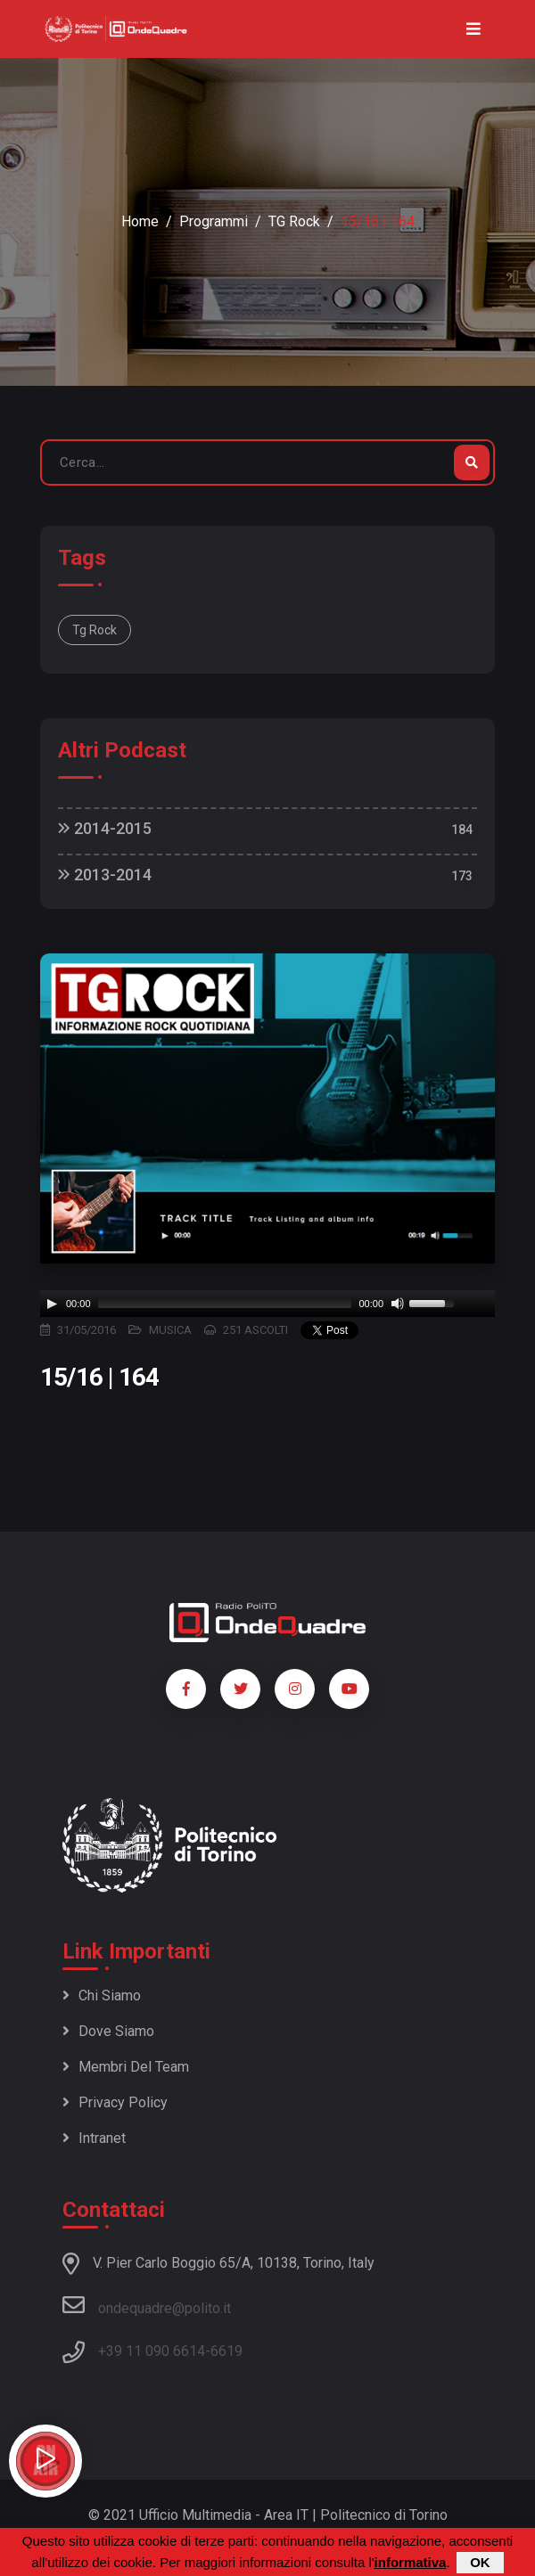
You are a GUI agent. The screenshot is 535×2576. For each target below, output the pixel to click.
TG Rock (294, 221)
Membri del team (125, 2066)
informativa (410, 2562)
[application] (267, 1303)
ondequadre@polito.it (146, 2305)
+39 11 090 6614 (151, 2351)
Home (140, 221)
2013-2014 (105, 874)
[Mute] (398, 1303)
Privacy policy (115, 2102)
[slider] (225, 1303)
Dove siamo (108, 2031)
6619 (226, 2351)
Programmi (213, 221)
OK (480, 2562)
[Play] (52, 1303)
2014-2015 (105, 828)
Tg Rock (94, 630)
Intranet (94, 2138)
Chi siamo (101, 1995)
